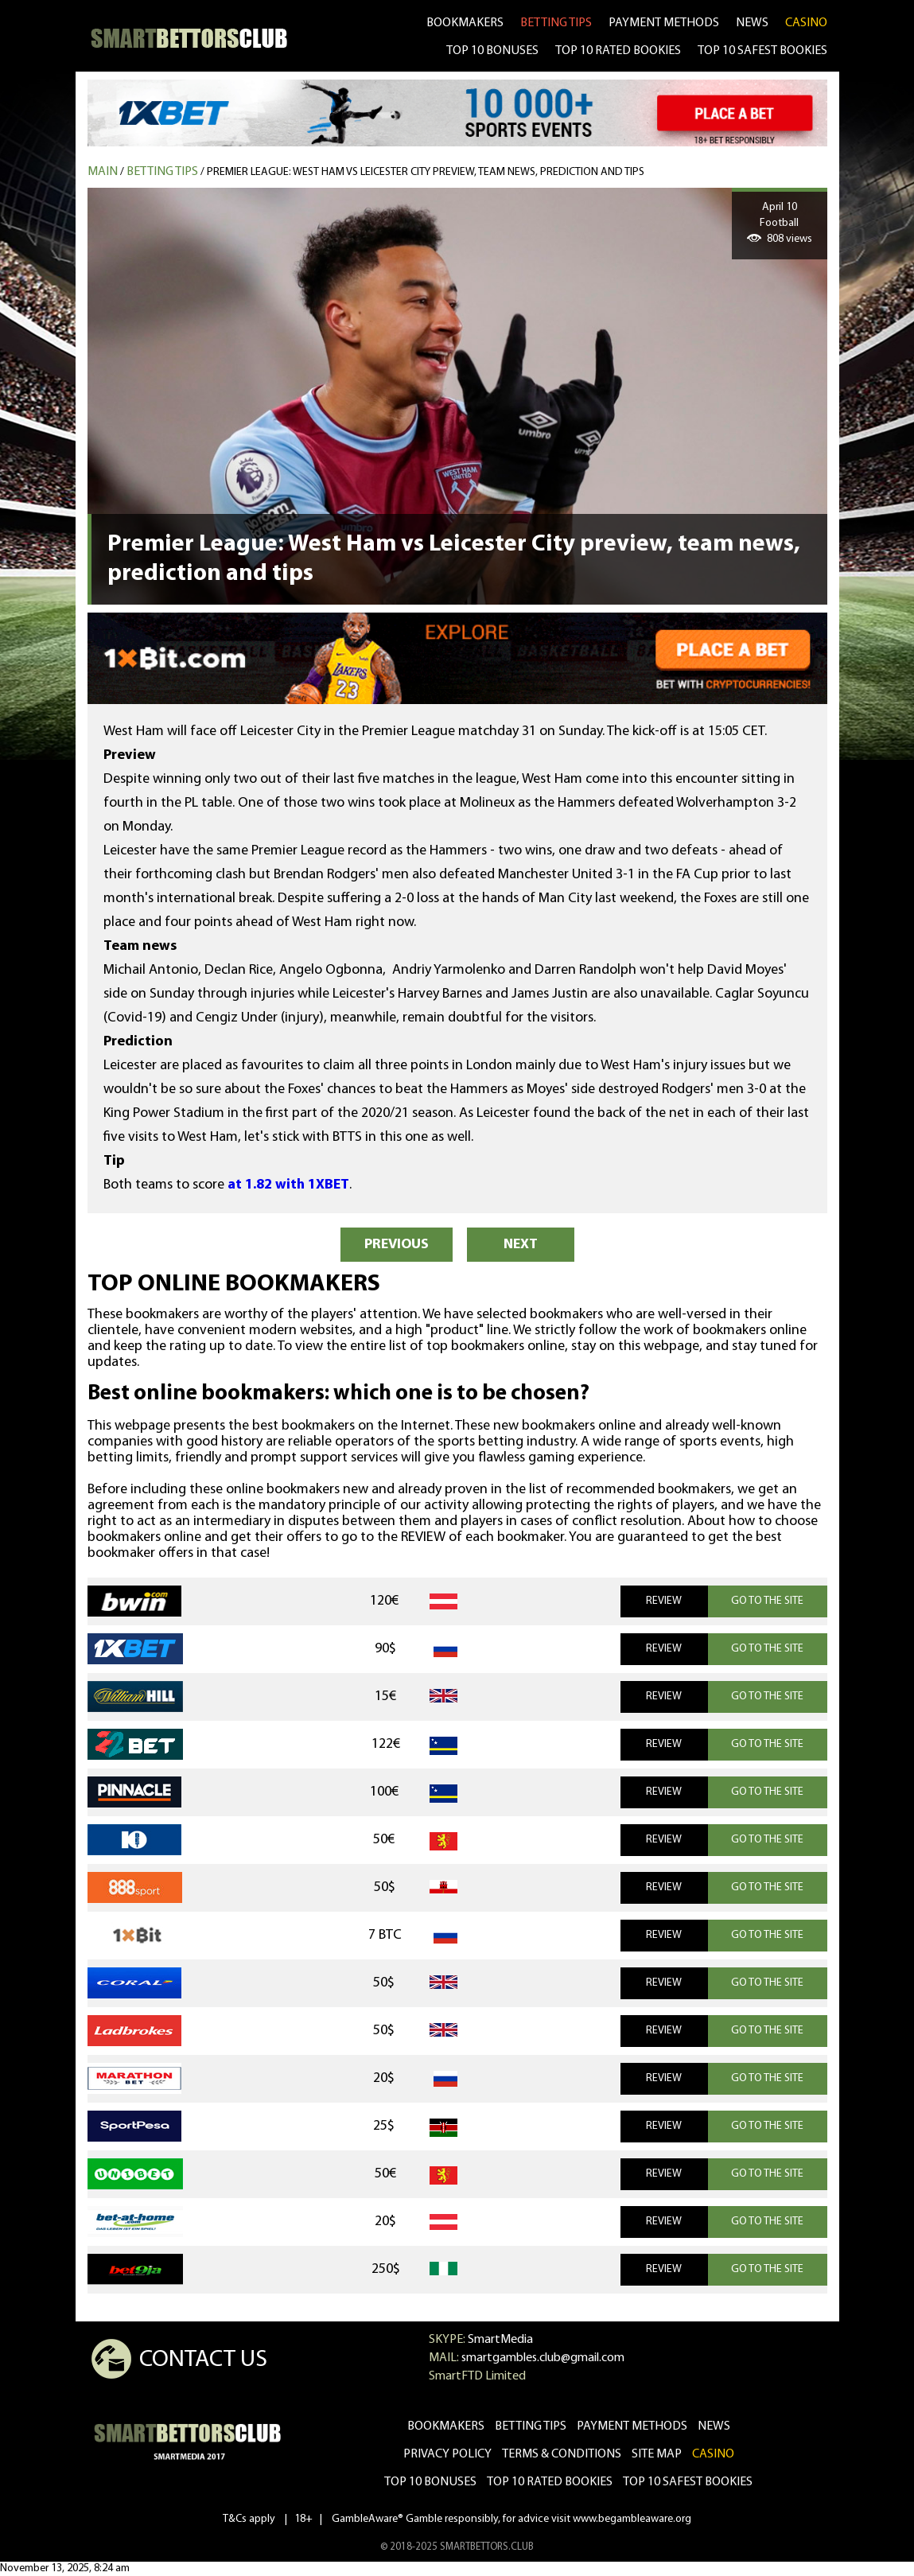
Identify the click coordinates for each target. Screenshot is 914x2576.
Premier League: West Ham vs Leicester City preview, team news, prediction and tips (425, 172)
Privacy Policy (447, 2454)
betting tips (556, 23)
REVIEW (664, 1601)
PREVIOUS (396, 1244)
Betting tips (162, 171)
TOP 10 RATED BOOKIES (618, 51)
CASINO (806, 23)
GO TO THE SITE (767, 1601)
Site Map (657, 2454)
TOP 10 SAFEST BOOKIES (762, 51)
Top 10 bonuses (430, 2482)
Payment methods (664, 23)
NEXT (521, 1244)
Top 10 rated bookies (550, 2482)
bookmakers (465, 23)
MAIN (103, 171)
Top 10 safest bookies (688, 2482)
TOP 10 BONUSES (492, 51)
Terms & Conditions (561, 2454)
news (752, 23)
